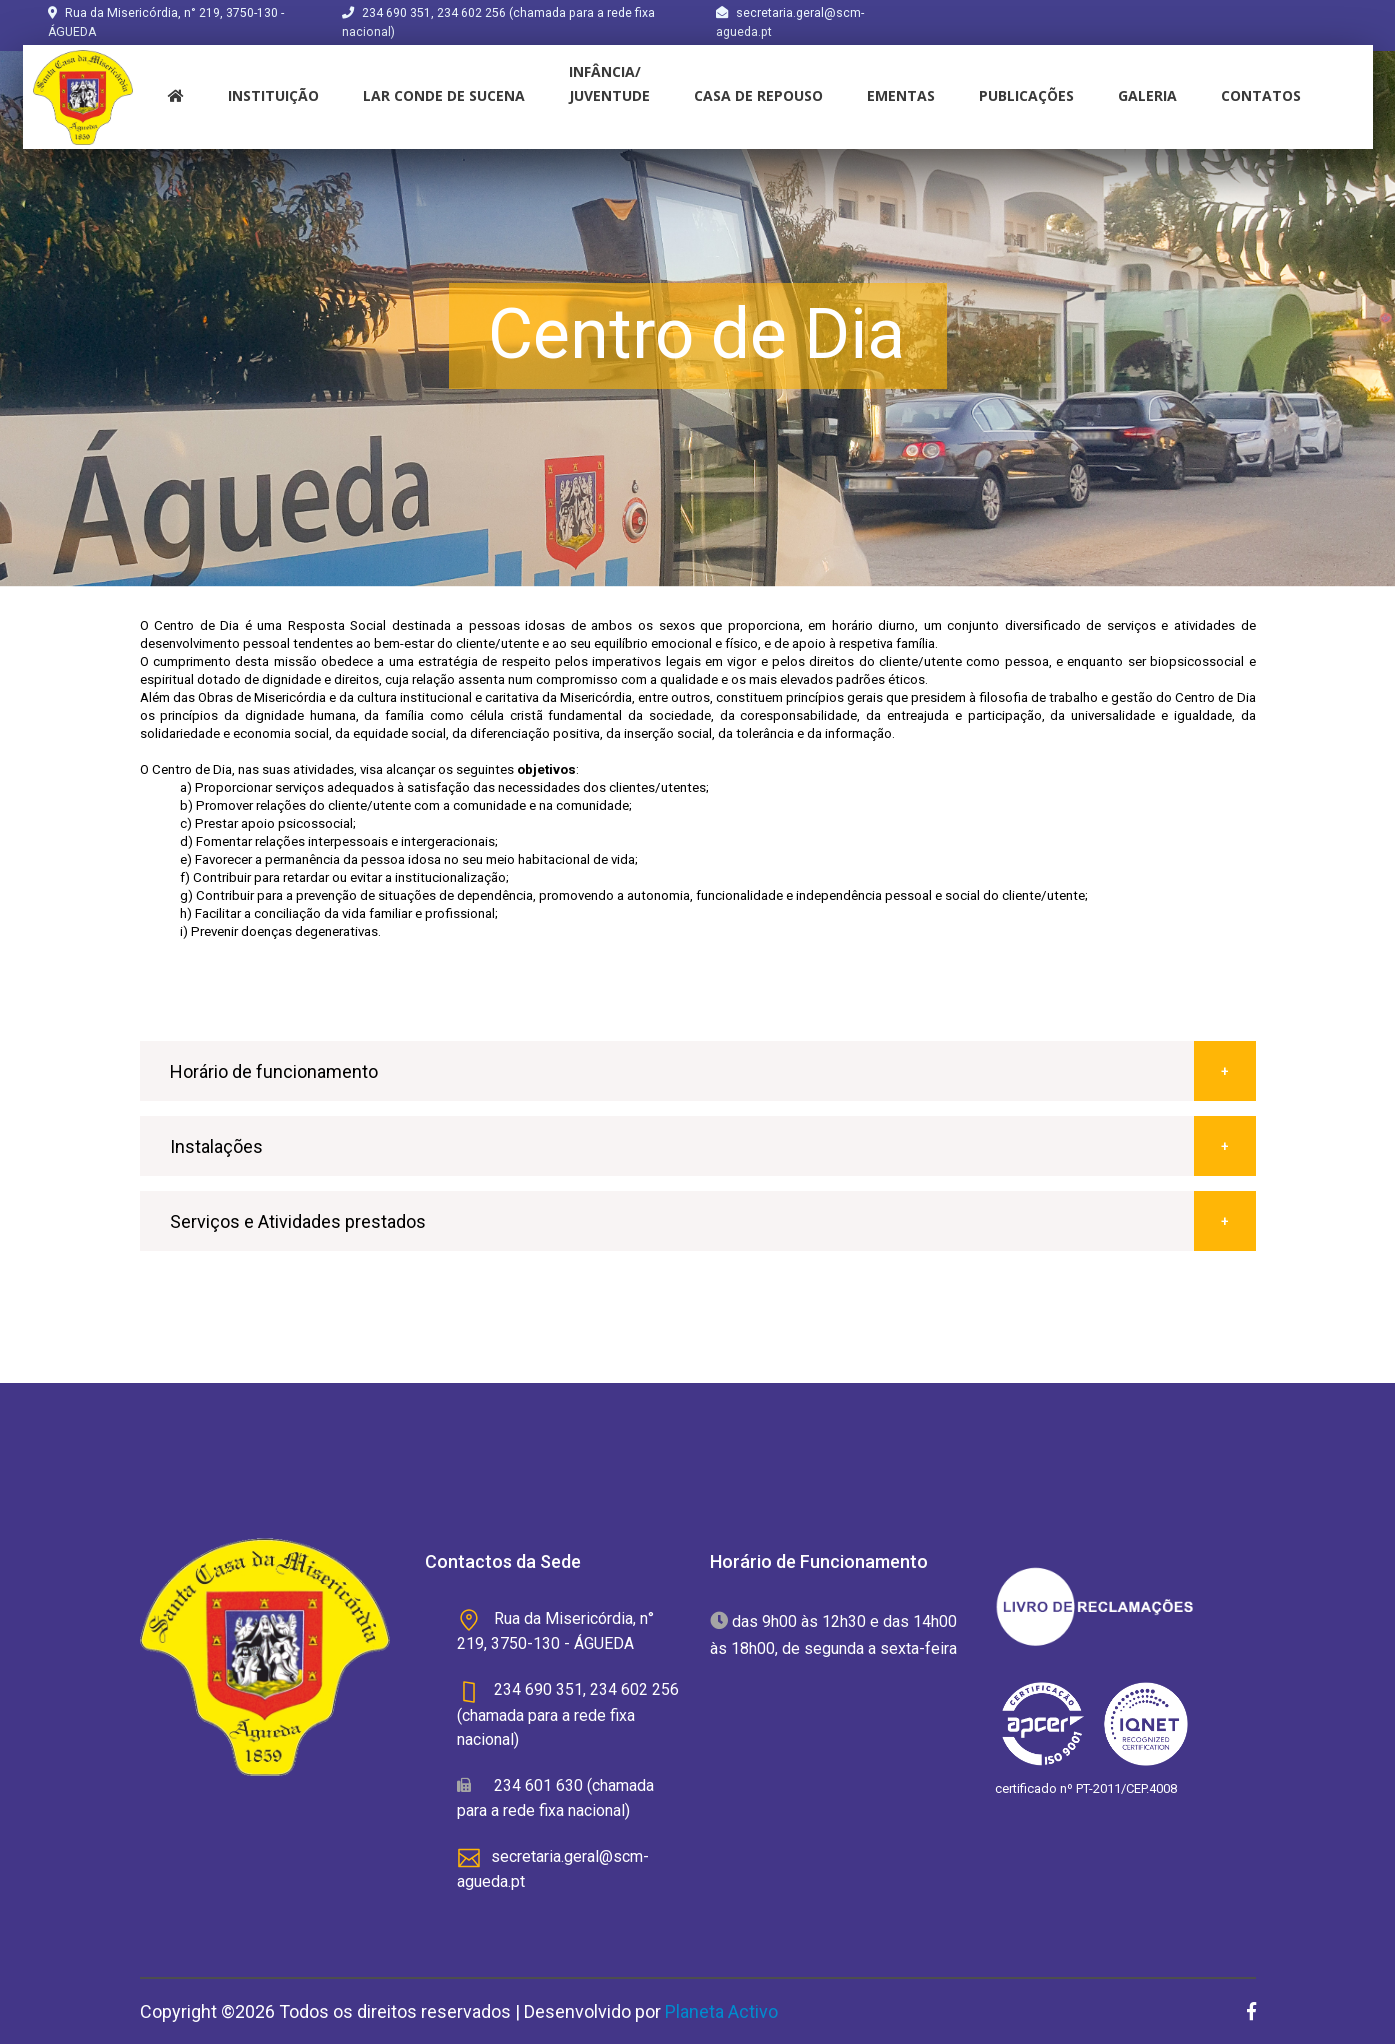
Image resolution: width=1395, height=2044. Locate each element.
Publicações (1026, 95)
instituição (273, 95)
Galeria (1147, 95)
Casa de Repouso (758, 95)
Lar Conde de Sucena (444, 95)
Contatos (1261, 95)
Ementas (901, 95)
